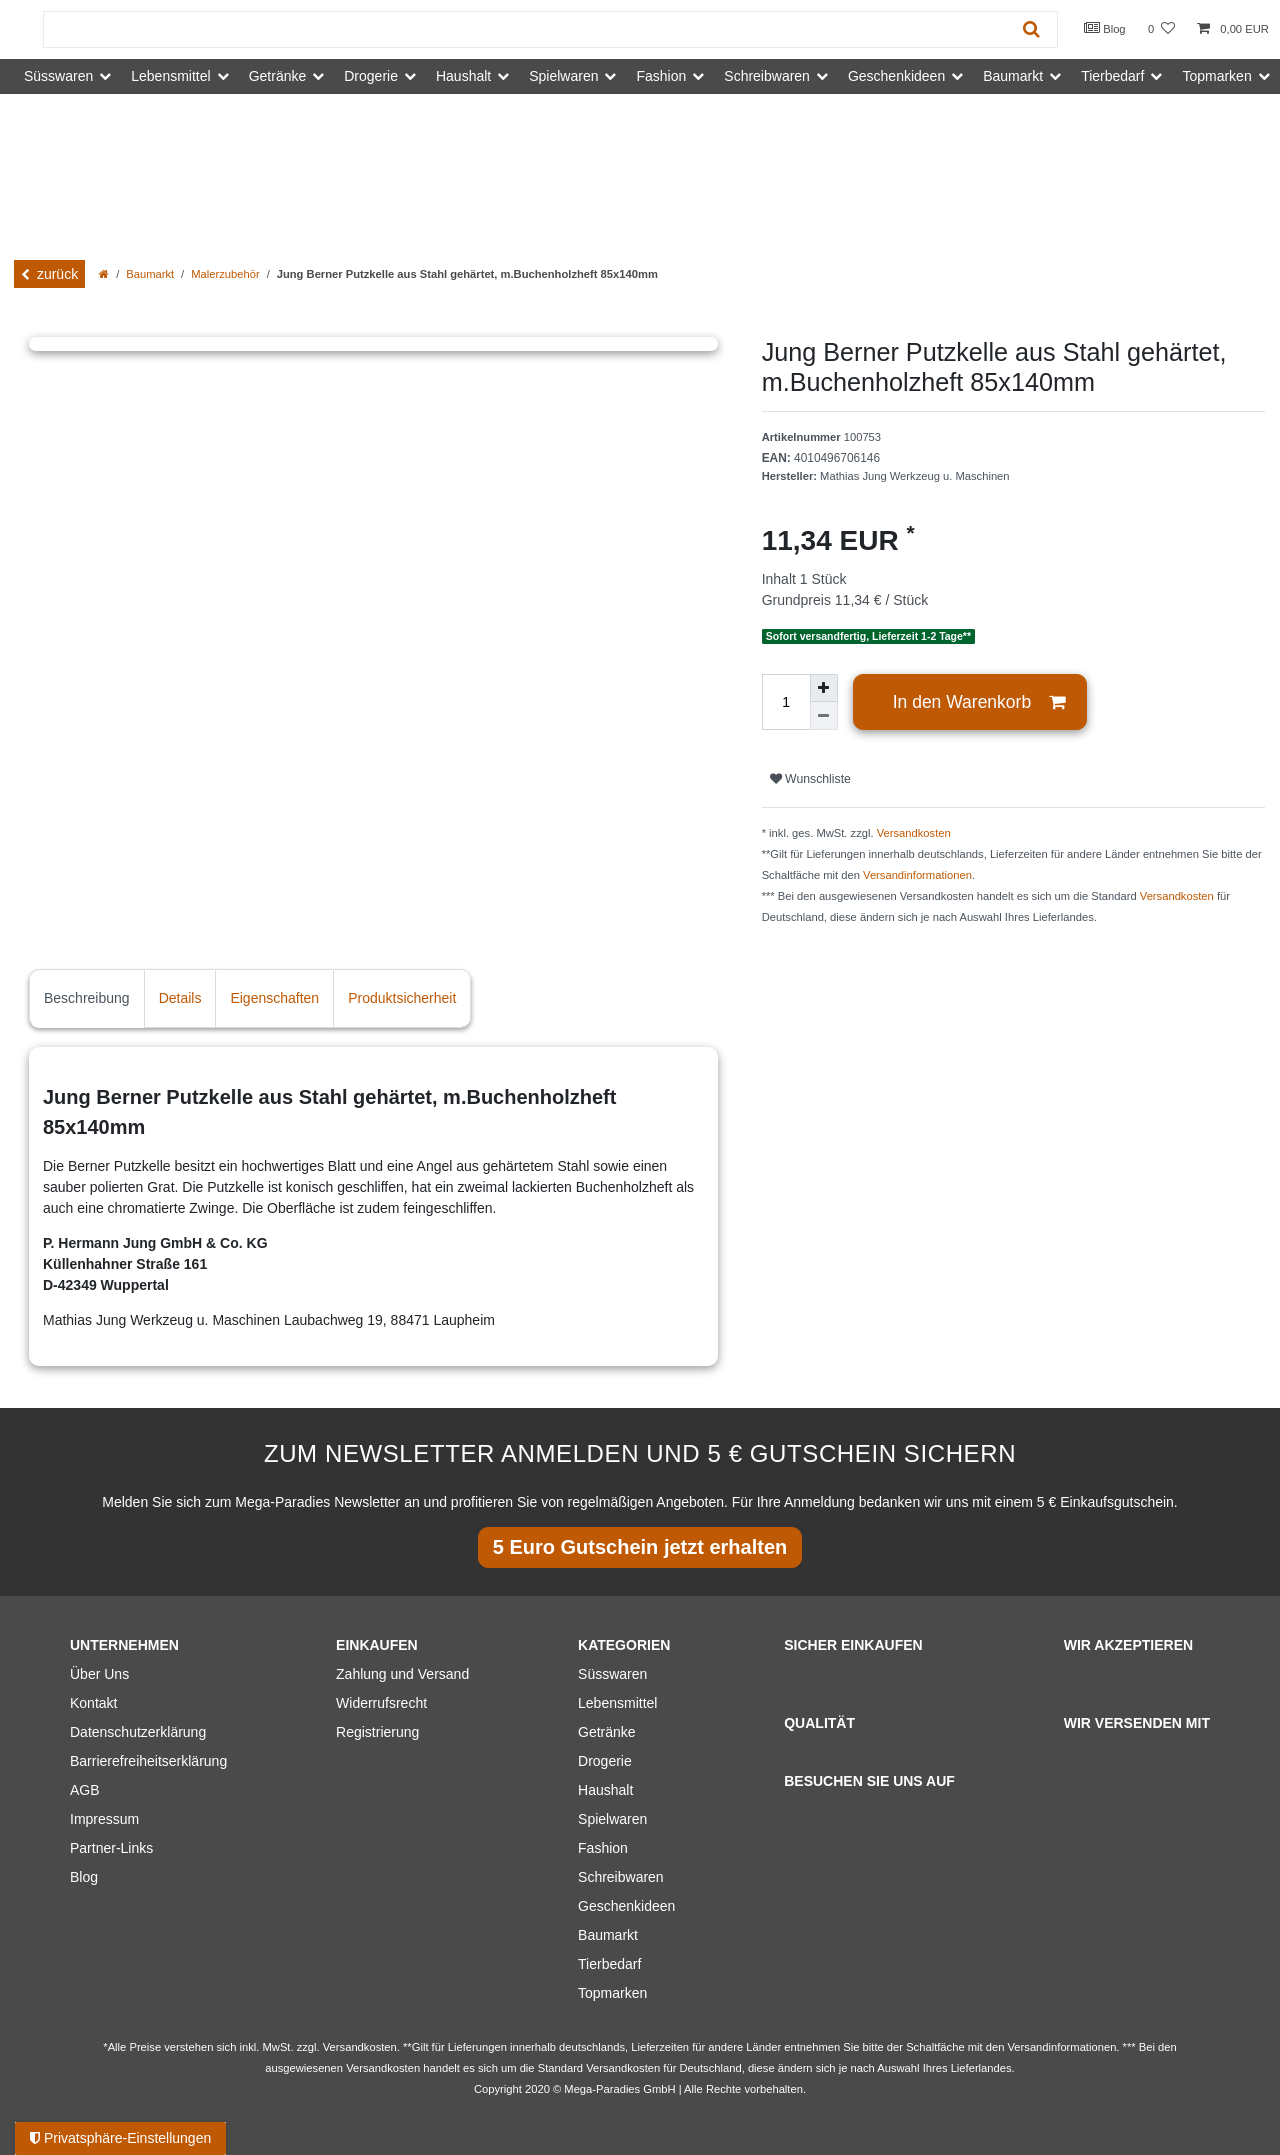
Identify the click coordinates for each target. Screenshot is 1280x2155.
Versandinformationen (917, 875)
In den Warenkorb (979, 702)
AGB (85, 1790)
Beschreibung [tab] (87, 998)
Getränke (607, 1732)
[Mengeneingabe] (786, 702)
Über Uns (99, 1674)
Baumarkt (150, 274)
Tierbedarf (609, 1964)
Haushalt (605, 1790)
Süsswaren (612, 1674)
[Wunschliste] (1161, 29)
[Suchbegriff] (525, 29)
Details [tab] (180, 998)
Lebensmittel (617, 1703)
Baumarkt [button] (1013, 76)
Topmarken (612, 1993)
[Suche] (1031, 29)
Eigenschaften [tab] (274, 998)
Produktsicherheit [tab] (402, 998)
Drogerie (605, 1761)
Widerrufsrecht (381, 1703)
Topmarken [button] (1216, 76)
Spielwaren (612, 1819)
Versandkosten (914, 833)
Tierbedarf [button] (1112, 76)
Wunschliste (810, 779)
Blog (1105, 28)
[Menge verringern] (824, 716)
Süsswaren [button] (58, 76)
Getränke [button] (278, 76)
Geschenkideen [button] (896, 76)
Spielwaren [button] (563, 76)
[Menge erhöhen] (824, 688)
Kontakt (93, 1703)
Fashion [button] (661, 76)
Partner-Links (111, 1848)
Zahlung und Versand (402, 1674)
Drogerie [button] (371, 76)
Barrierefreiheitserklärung (148, 1761)
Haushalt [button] (463, 76)
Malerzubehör (225, 274)
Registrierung (377, 1732)
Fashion (603, 1848)
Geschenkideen (626, 1906)
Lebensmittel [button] (170, 76)
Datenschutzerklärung (138, 1732)
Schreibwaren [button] (767, 76)
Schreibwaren (621, 1877)
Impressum (104, 1819)
